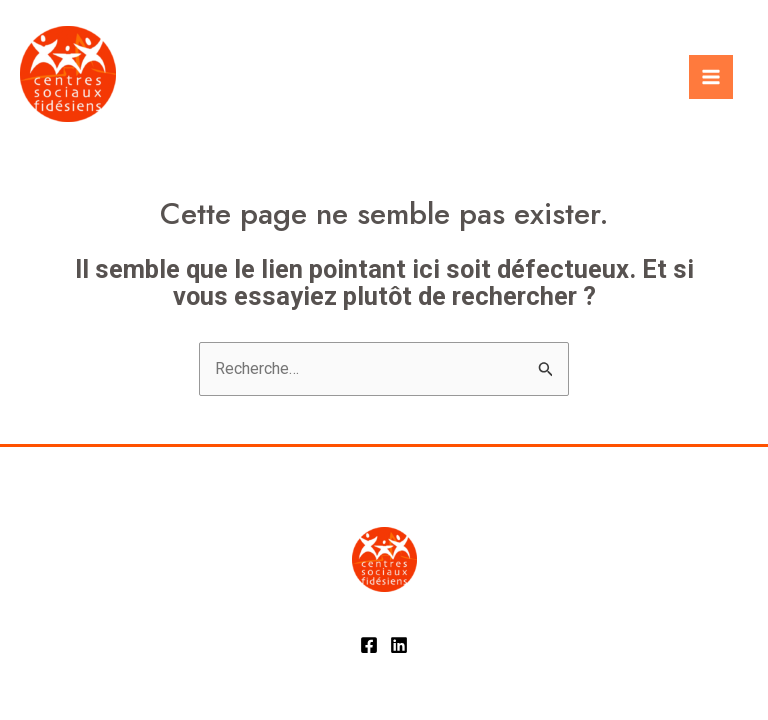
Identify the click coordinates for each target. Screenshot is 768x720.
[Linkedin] (399, 645)
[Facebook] (369, 645)
